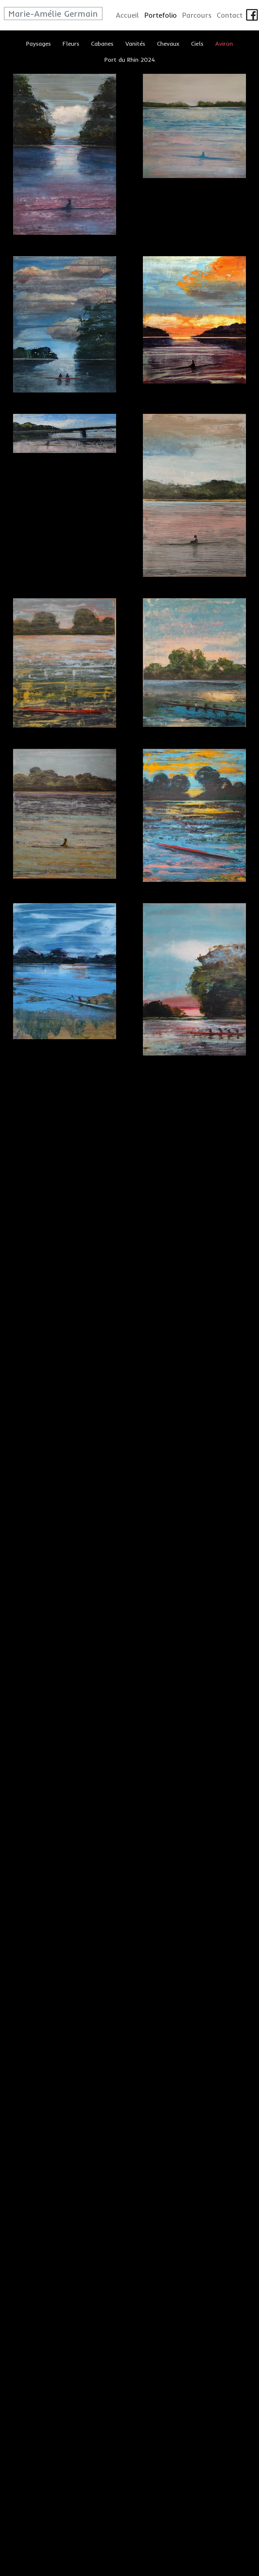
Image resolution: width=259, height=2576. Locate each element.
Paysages (38, 43)
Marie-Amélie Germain (53, 13)
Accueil (127, 15)
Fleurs (71, 43)
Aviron (224, 43)
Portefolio (160, 15)
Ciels (197, 43)
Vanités (135, 43)
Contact (230, 15)
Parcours (196, 15)
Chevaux (168, 43)
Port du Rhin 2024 (129, 59)
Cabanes (102, 43)
